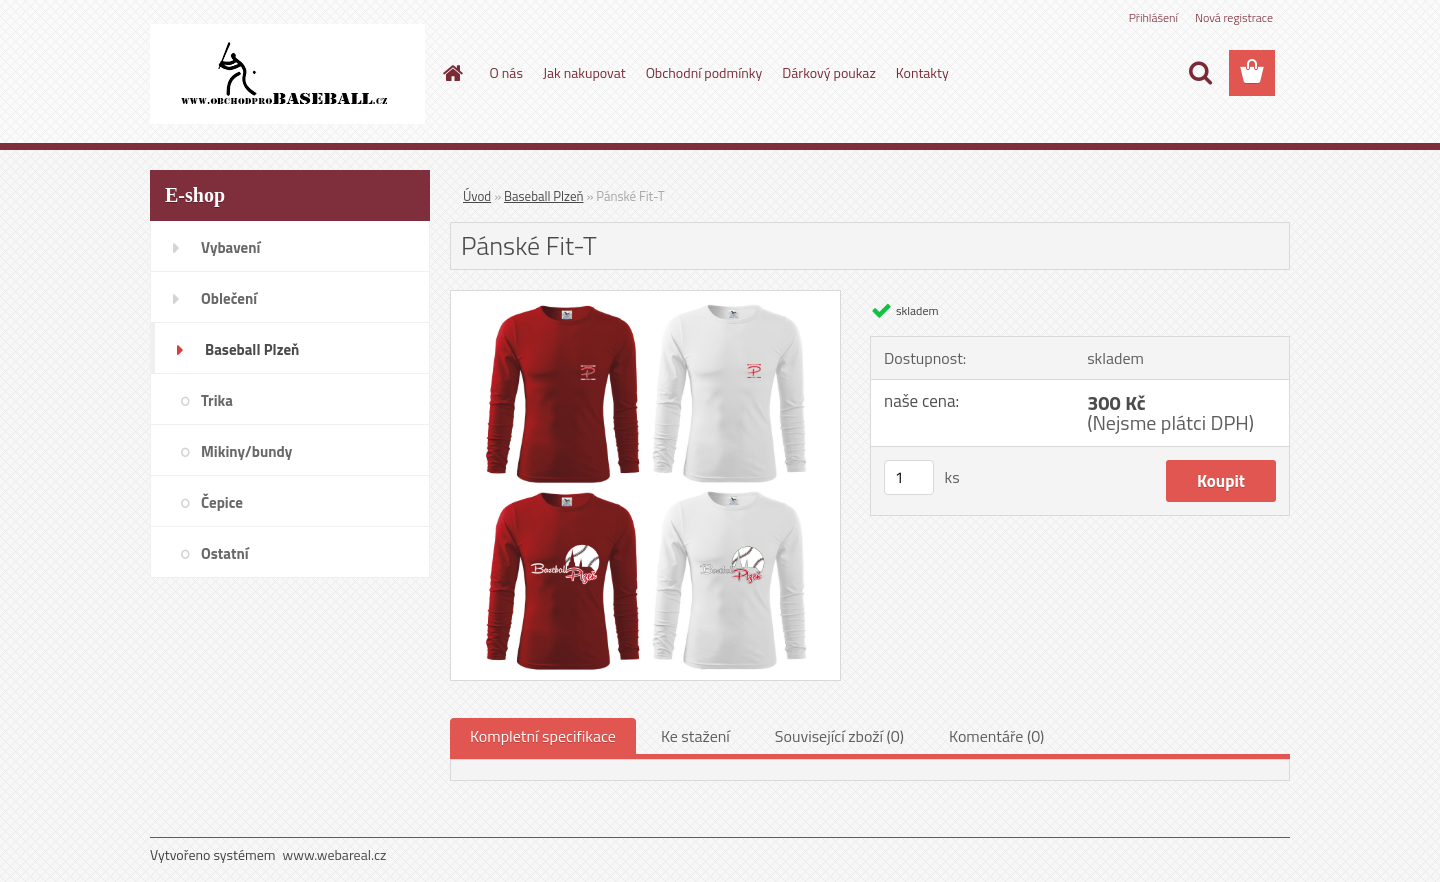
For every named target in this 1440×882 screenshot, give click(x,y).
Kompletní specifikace (543, 736)
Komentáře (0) (996, 736)
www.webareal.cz (335, 854)
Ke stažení (695, 736)
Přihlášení (1153, 17)
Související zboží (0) (839, 736)
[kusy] (909, 477)
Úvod (477, 196)
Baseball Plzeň (543, 196)
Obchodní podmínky (704, 72)
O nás (506, 72)
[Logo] (287, 74)
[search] (1200, 73)
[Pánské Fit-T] (645, 299)
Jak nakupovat (584, 72)
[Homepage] (452, 73)
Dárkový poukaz (829, 72)
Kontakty (922, 72)
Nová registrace (1234, 17)
